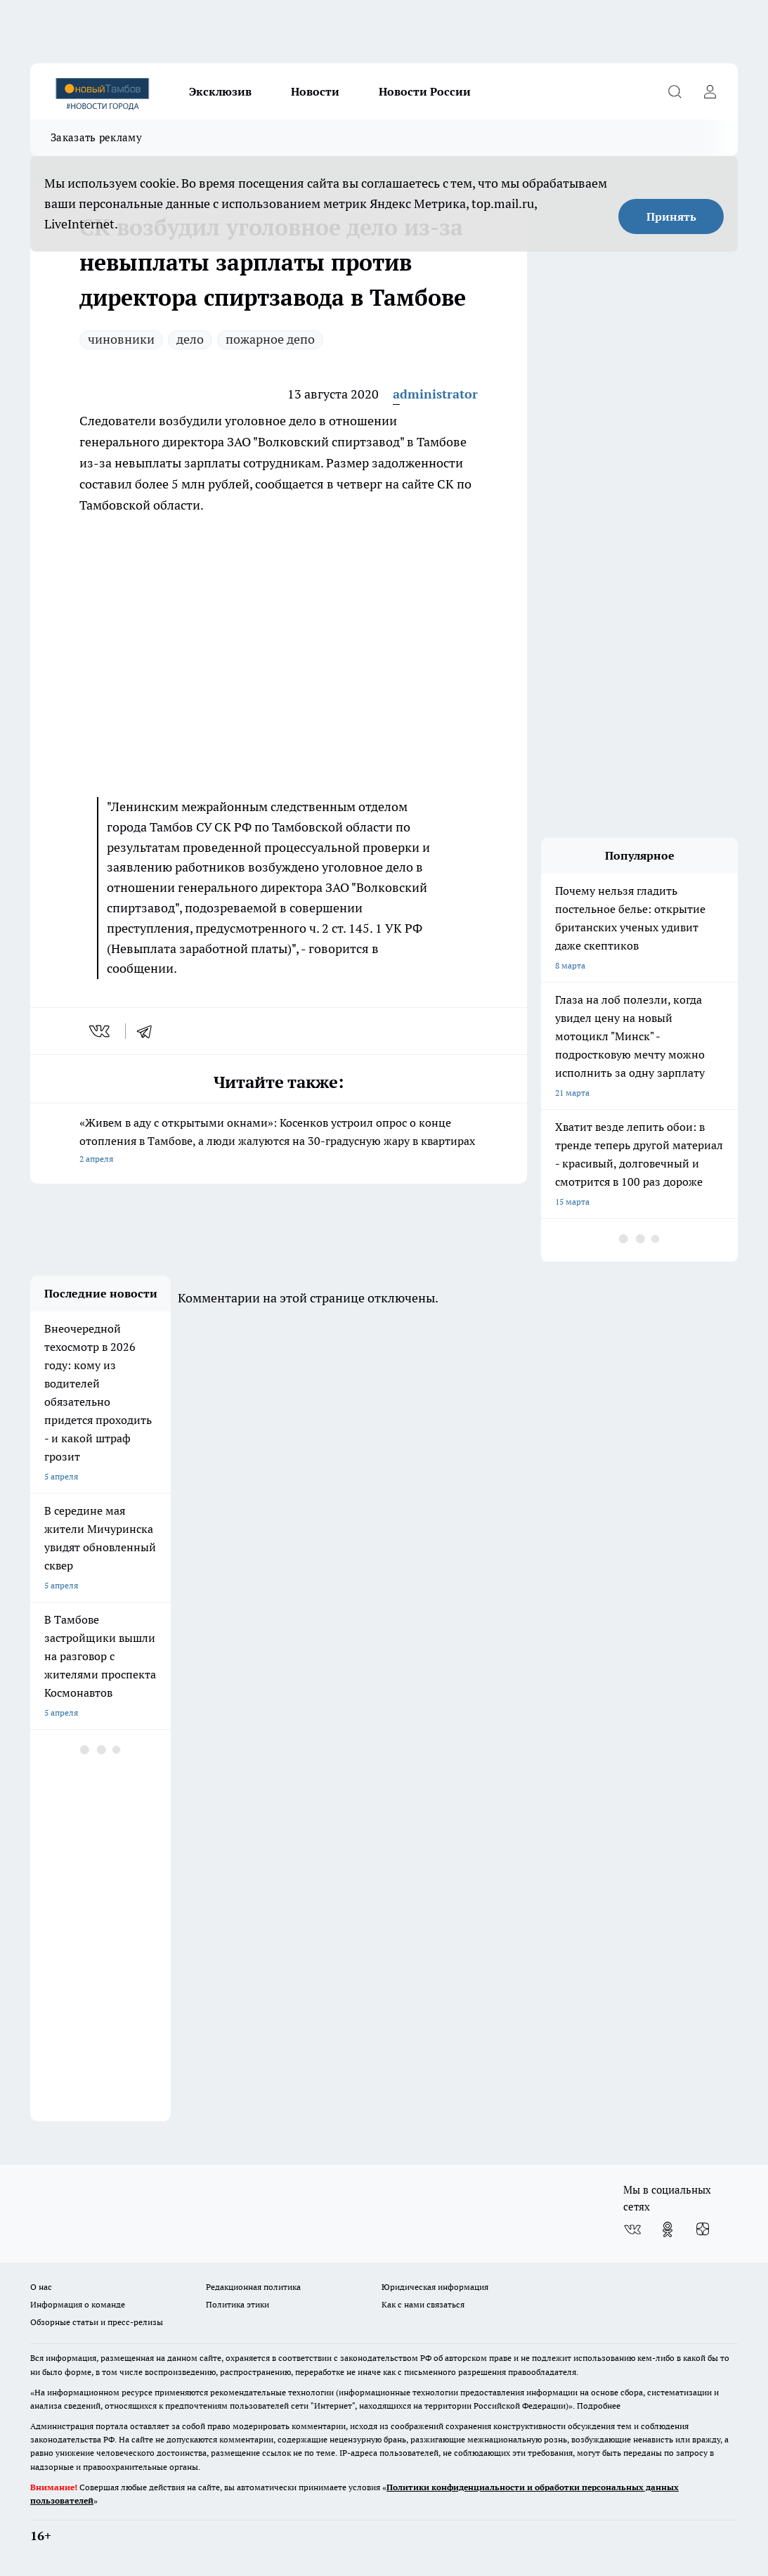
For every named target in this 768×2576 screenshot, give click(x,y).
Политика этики (237, 2304)
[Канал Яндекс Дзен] (702, 2229)
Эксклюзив (220, 91)
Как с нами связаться (423, 2304)
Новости (315, 91)
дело (190, 339)
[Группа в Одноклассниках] (667, 2229)
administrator (435, 394)
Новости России (425, 91)
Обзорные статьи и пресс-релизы (96, 2322)
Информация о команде (77, 2304)
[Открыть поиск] (674, 91)
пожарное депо (270, 339)
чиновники (121, 339)
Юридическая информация (435, 2286)
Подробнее (598, 2405)
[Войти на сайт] (710, 91)
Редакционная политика (253, 2286)
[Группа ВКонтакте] (632, 2229)
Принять (671, 216)
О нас (41, 2286)
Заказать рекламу (96, 137)
